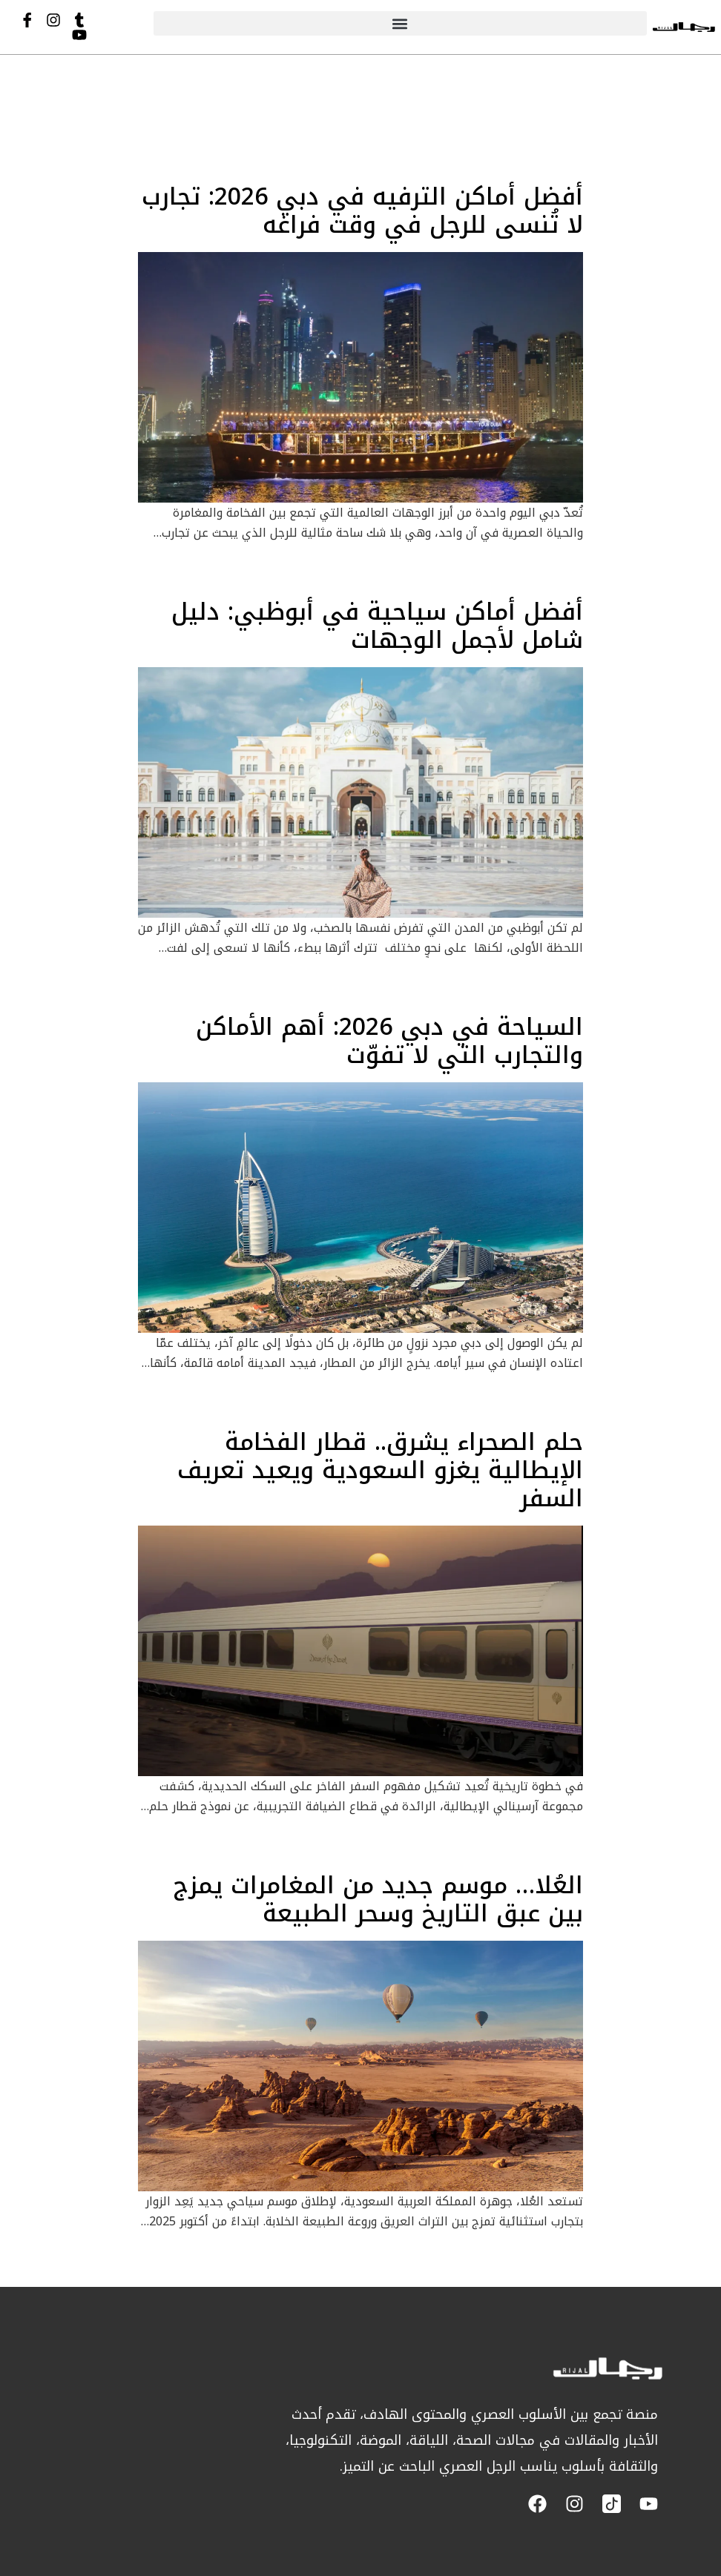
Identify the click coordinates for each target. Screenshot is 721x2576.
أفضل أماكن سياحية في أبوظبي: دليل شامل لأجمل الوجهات (377, 626)
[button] (400, 23)
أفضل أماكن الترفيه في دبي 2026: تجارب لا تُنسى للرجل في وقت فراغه (362, 211)
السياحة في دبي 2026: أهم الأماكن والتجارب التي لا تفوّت (389, 1041)
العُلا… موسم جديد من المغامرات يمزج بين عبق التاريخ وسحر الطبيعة (378, 1899)
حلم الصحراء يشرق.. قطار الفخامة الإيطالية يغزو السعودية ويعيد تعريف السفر (380, 1471)
